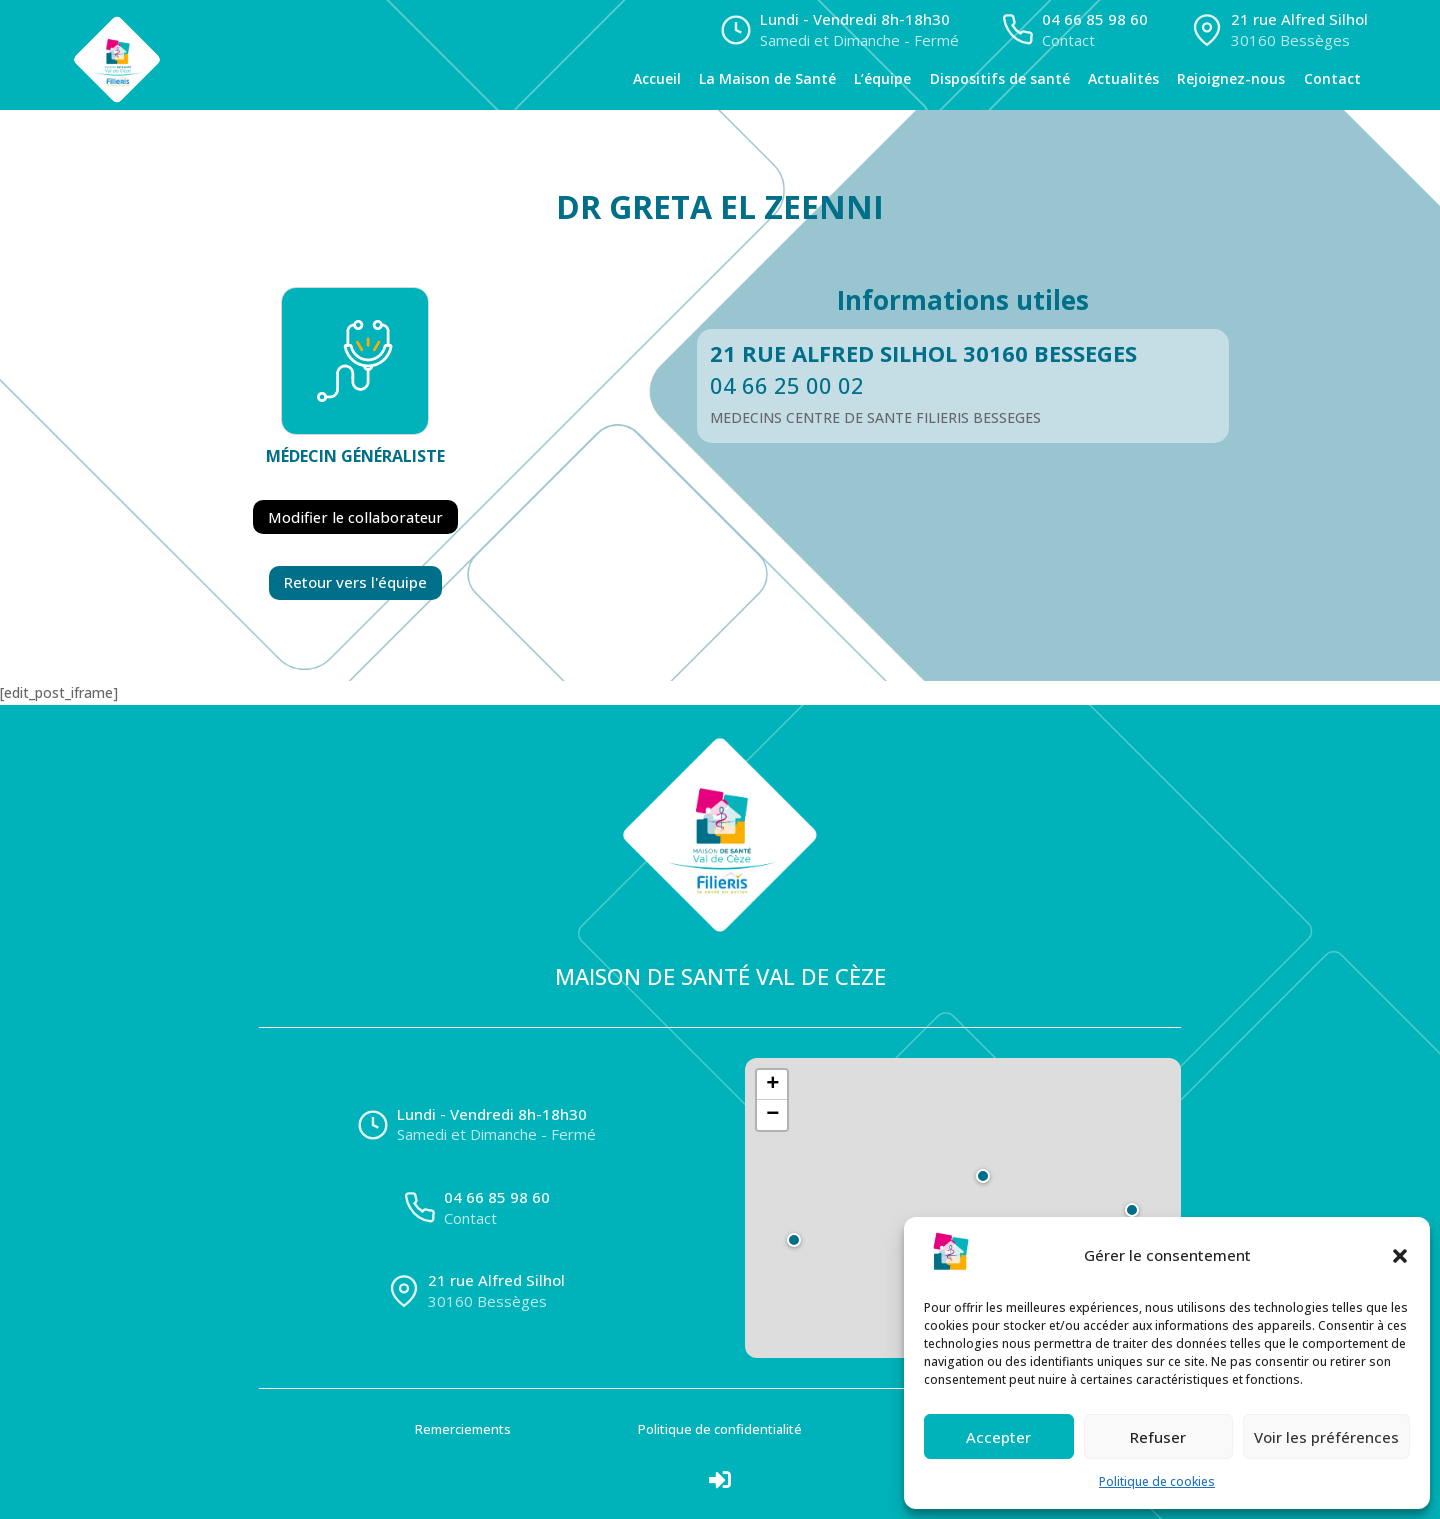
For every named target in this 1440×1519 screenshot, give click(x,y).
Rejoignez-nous (1231, 78)
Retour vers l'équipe (355, 581)
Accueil (657, 78)
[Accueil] (201, 55)
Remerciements (463, 1428)
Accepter (998, 1437)
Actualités (1123, 78)
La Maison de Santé (767, 78)
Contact (1332, 78)
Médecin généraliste (355, 456)
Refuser (1158, 1437)
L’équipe (882, 78)
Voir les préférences (1326, 1437)
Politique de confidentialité (720, 1428)
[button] (1400, 1256)
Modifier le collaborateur (355, 516)
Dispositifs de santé (1000, 78)
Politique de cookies (1157, 1481)
